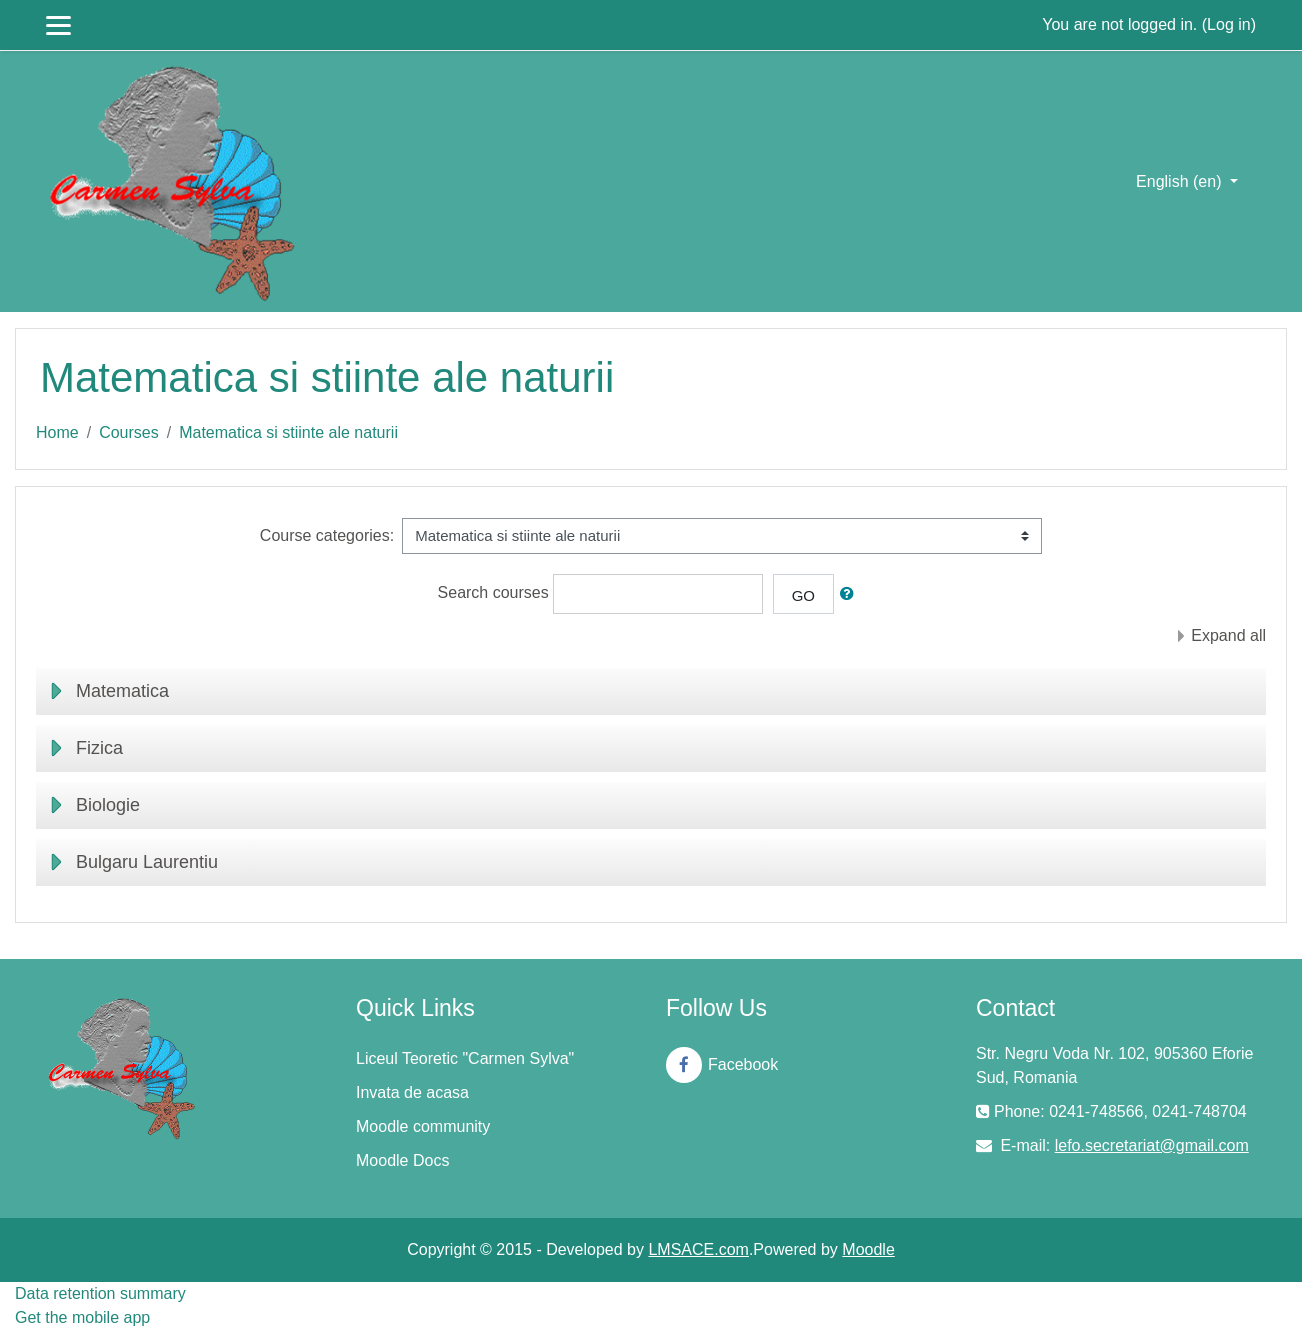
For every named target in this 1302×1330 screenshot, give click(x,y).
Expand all (1228, 635)
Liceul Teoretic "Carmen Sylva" (465, 1058)
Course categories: (327, 535)
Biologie (108, 805)
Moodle (868, 1249)
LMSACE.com (698, 1249)
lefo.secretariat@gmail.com (1152, 1145)
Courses (129, 432)
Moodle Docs (402, 1160)
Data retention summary (100, 1293)
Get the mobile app (82, 1317)
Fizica (99, 748)
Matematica (122, 691)
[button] (851, 594)
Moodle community (423, 1126)
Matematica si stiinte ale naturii (288, 432)
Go (803, 595)
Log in (1229, 24)
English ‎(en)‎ (1181, 181)
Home (57, 432)
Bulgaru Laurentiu (147, 862)
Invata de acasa (412, 1092)
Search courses (493, 592)
